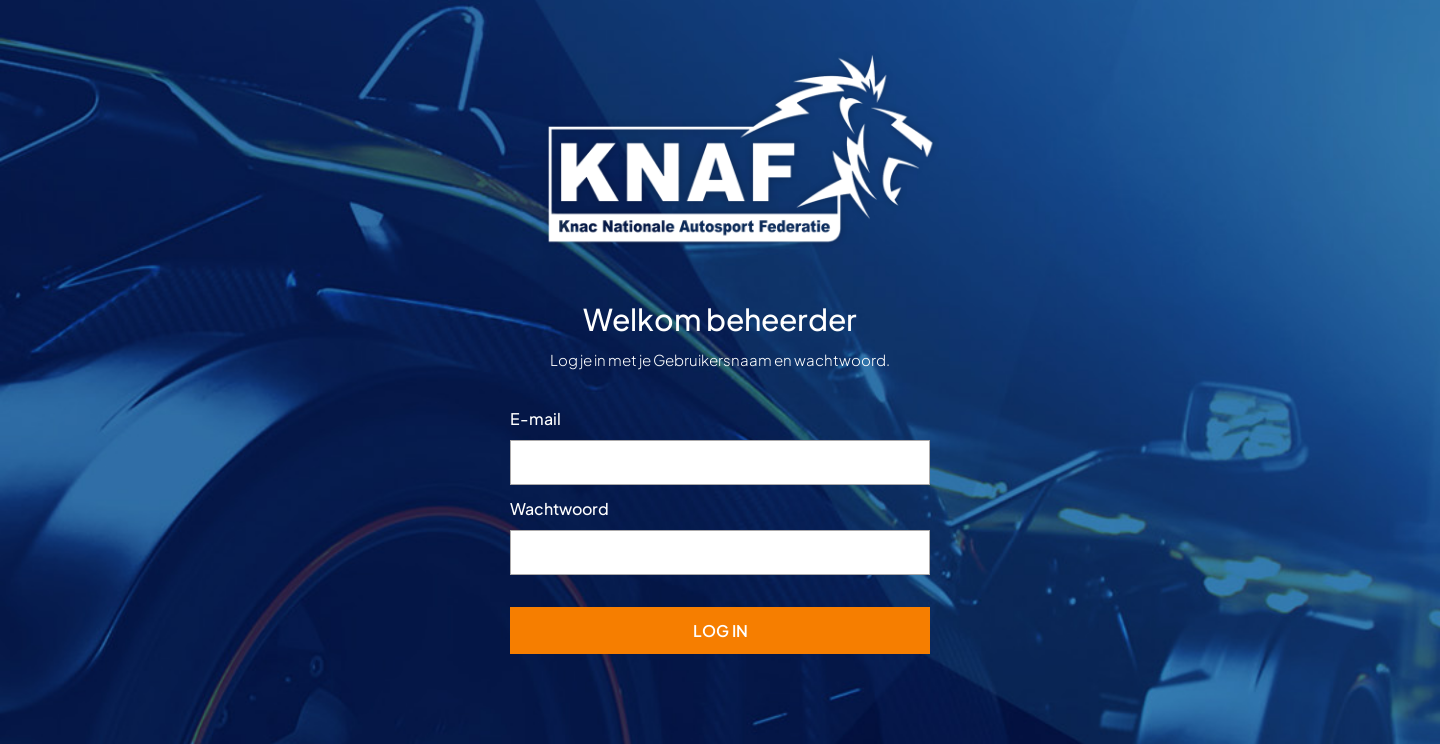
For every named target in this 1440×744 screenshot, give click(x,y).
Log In (720, 630)
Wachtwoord (559, 508)
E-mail (535, 418)
